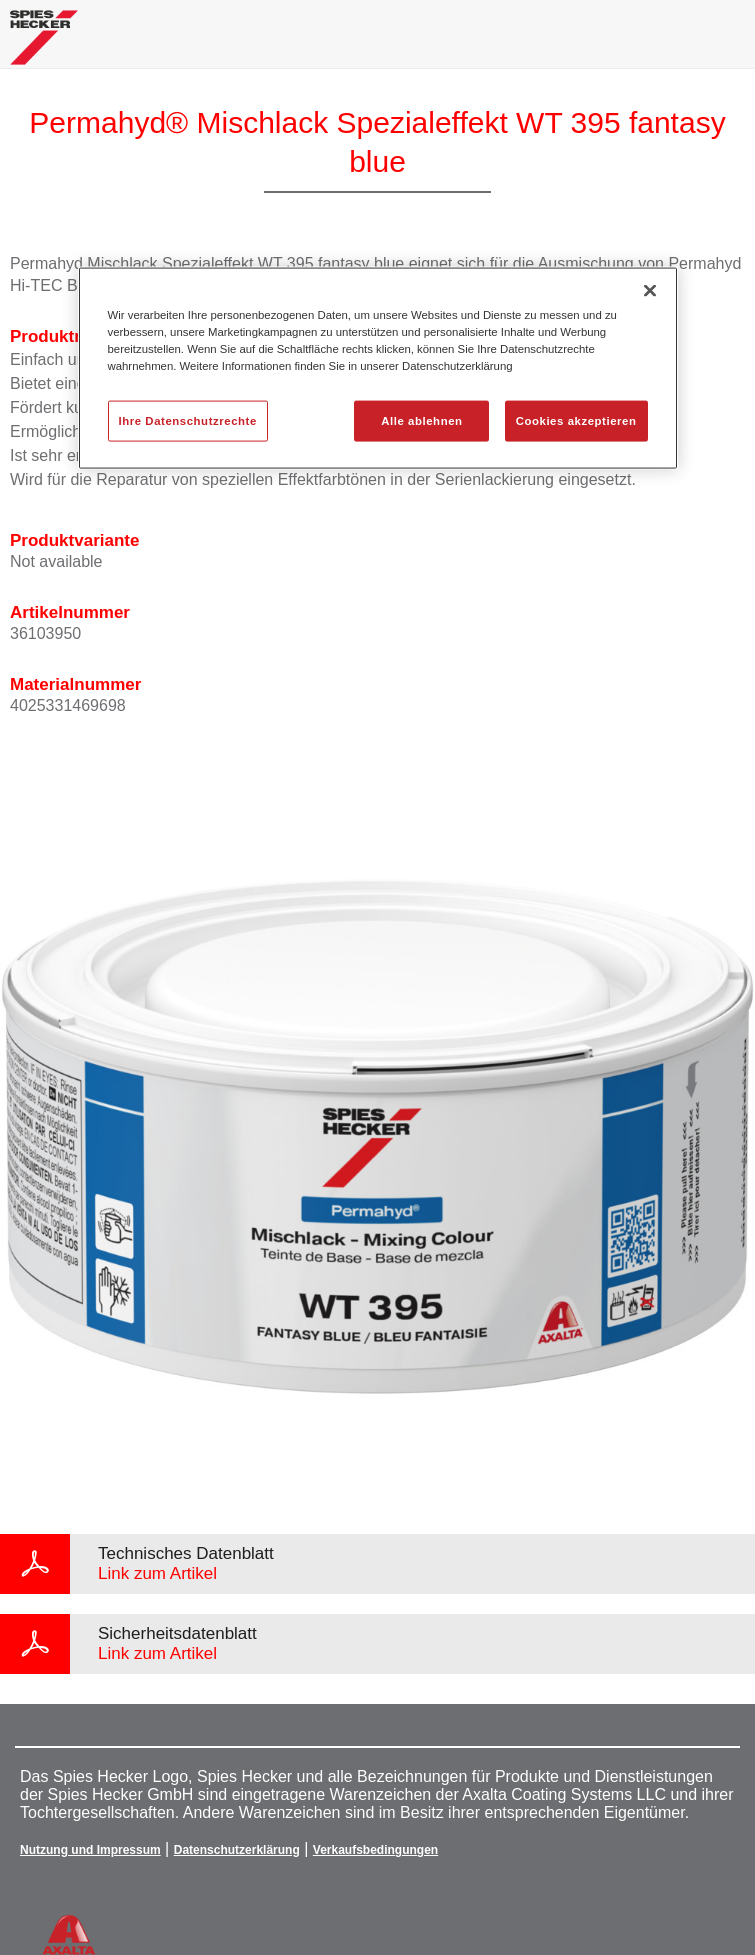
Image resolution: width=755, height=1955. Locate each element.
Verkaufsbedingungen (375, 1850)
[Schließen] (650, 291)
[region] (378, 368)
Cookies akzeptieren (576, 420)
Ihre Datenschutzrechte (188, 420)
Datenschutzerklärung (237, 1850)
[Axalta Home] (44, 45)
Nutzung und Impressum (90, 1850)
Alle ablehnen (421, 420)
